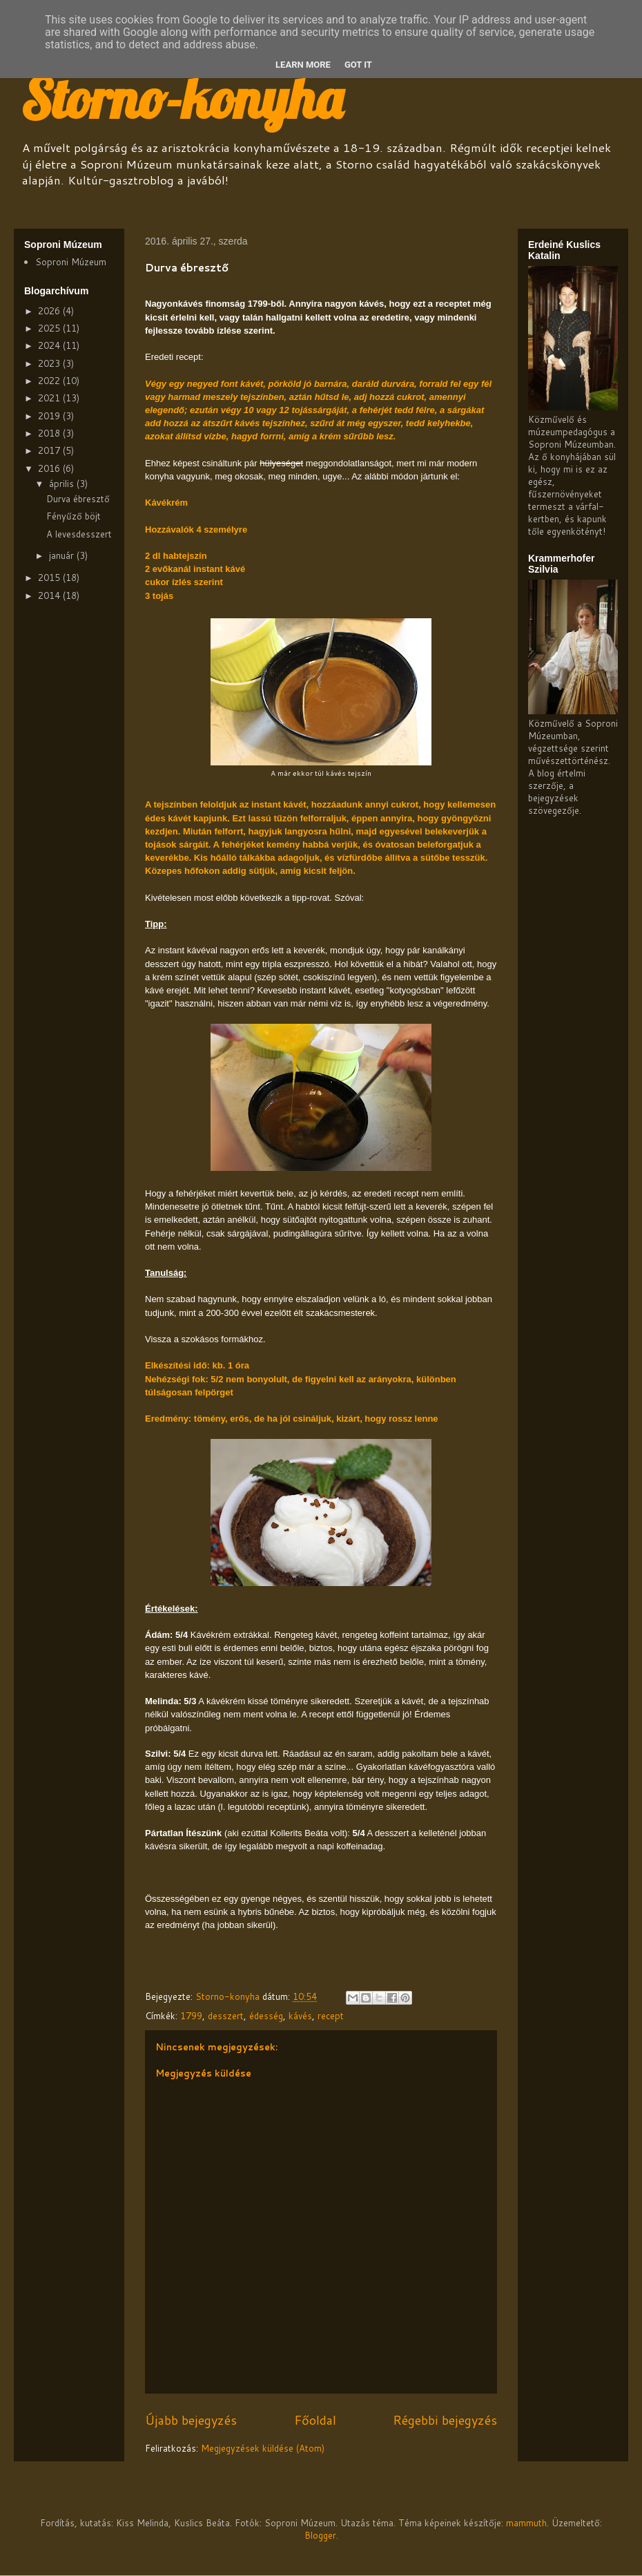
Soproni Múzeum (70, 262)
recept (331, 2016)
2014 (50, 595)
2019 (50, 416)
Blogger (320, 2535)
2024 (50, 345)
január (63, 555)
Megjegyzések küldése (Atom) (262, 2448)
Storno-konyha (181, 98)
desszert (226, 2016)
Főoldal (315, 2420)
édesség (266, 2016)
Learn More (303, 64)
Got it (358, 64)
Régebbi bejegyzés (445, 2420)
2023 (50, 363)
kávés (300, 2016)
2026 (50, 311)
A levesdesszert (79, 534)
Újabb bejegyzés (191, 2420)
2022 (50, 380)
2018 (50, 433)
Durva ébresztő (78, 499)
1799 (191, 2016)
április (63, 483)
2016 (50, 468)
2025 (50, 328)
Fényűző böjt (73, 516)
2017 (50, 450)
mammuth (526, 2523)
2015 (50, 577)
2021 (50, 398)
